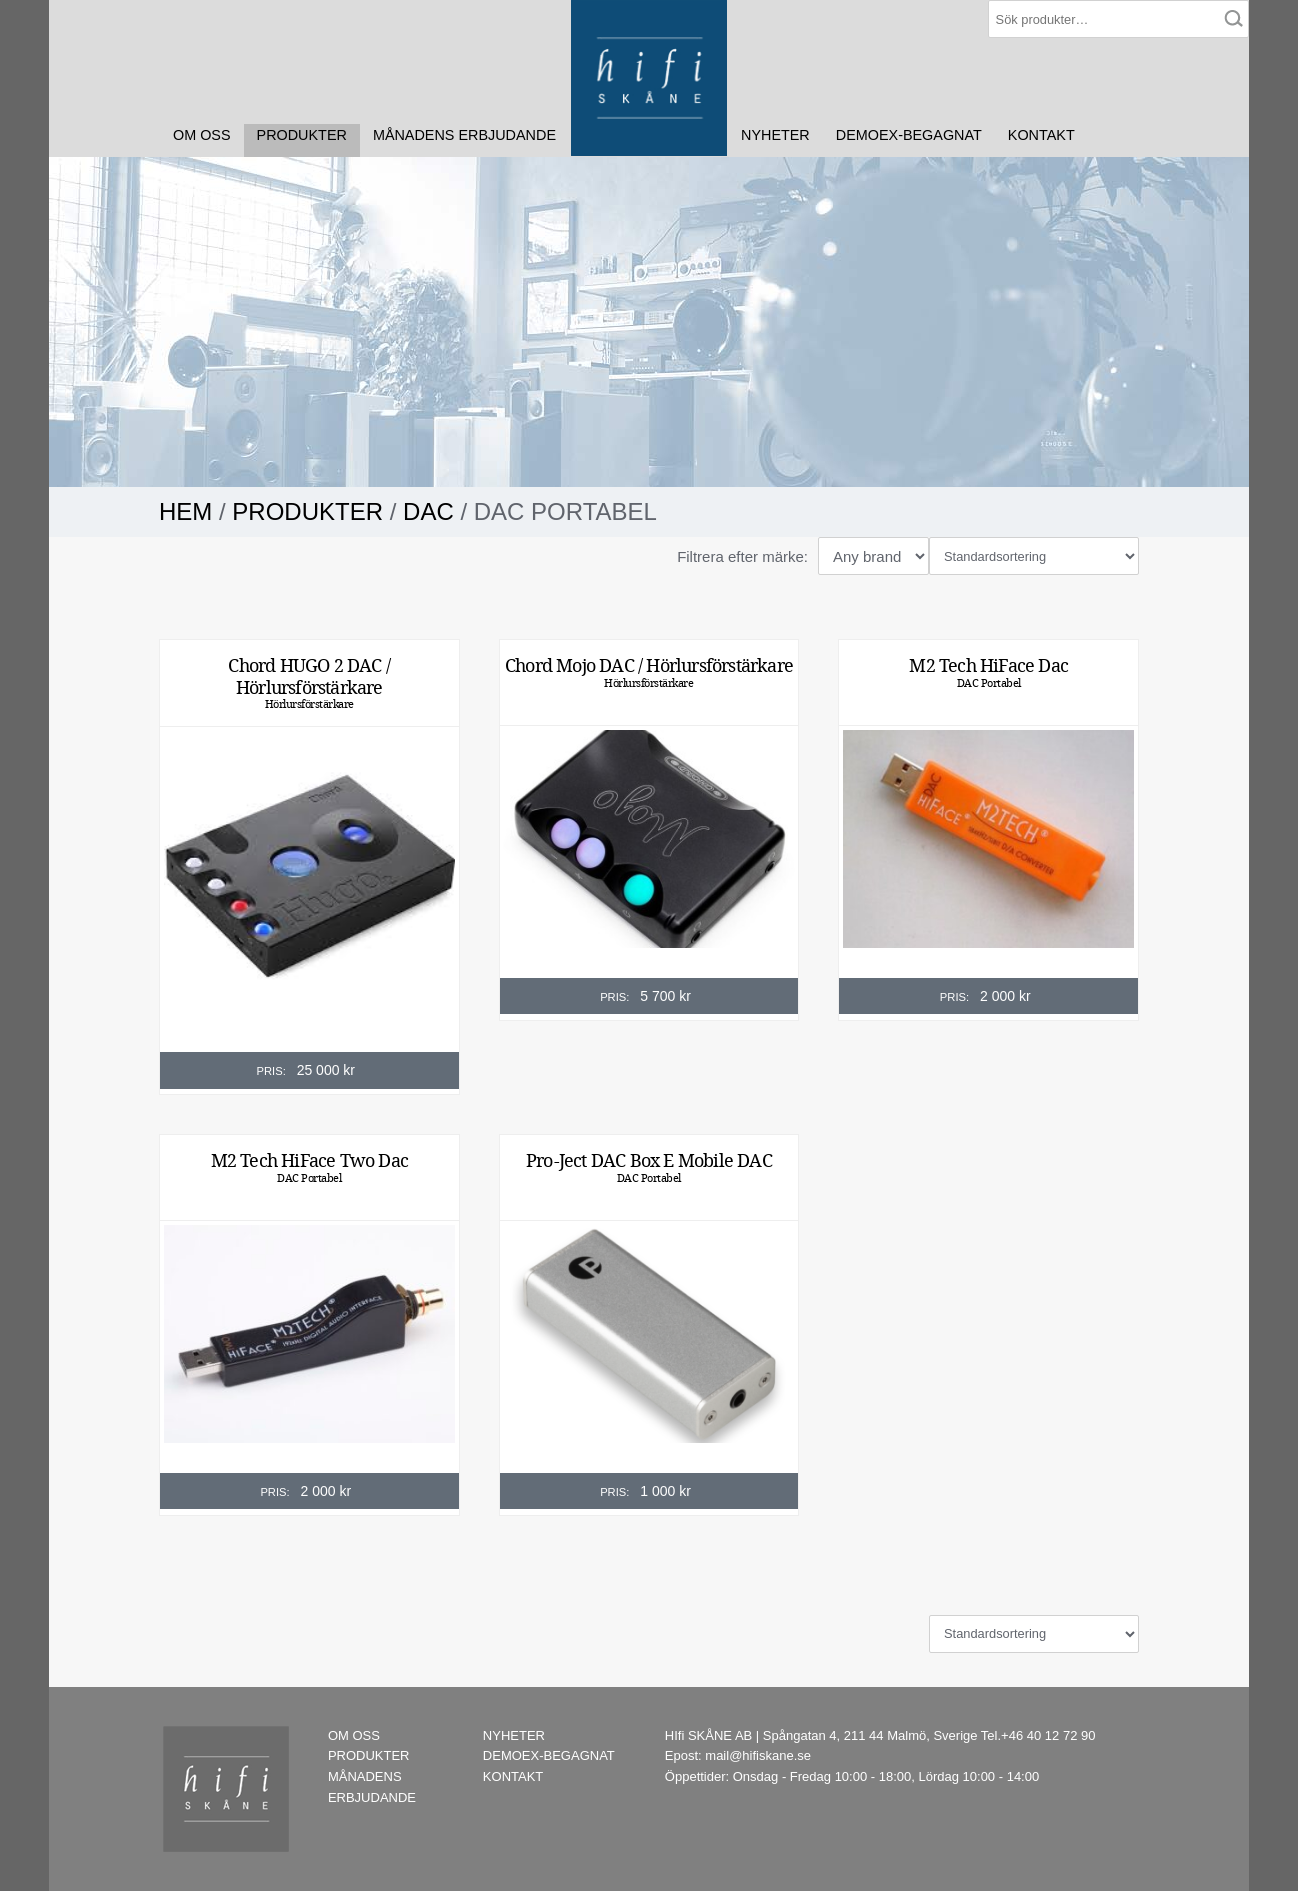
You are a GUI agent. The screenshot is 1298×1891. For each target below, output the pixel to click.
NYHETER (775, 135)
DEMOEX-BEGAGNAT (909, 135)
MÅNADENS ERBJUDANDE (464, 135)
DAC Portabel (989, 683)
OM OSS (202, 135)
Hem (185, 511)
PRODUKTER (302, 135)
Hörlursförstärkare (309, 704)
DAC (428, 511)
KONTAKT (1041, 135)
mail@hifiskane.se (758, 1755)
